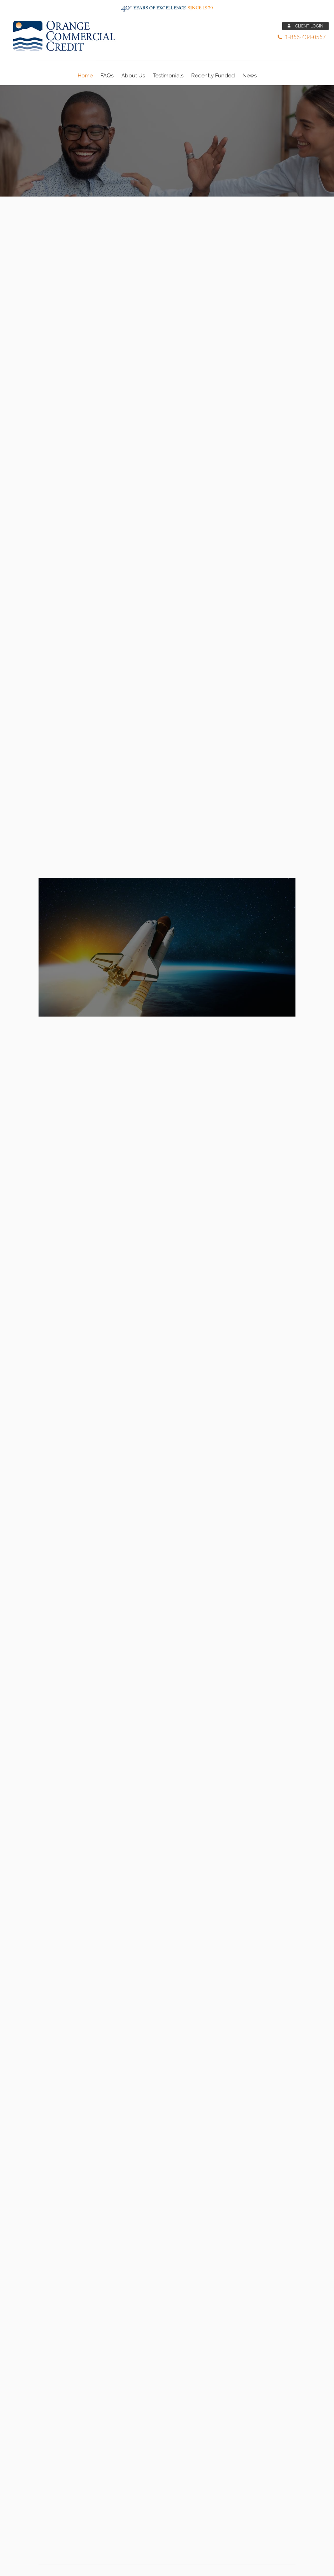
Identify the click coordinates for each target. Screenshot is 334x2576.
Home (85, 75)
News (250, 75)
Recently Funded (213, 75)
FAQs (107, 75)
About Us (133, 75)
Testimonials (168, 75)
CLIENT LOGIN (305, 26)
